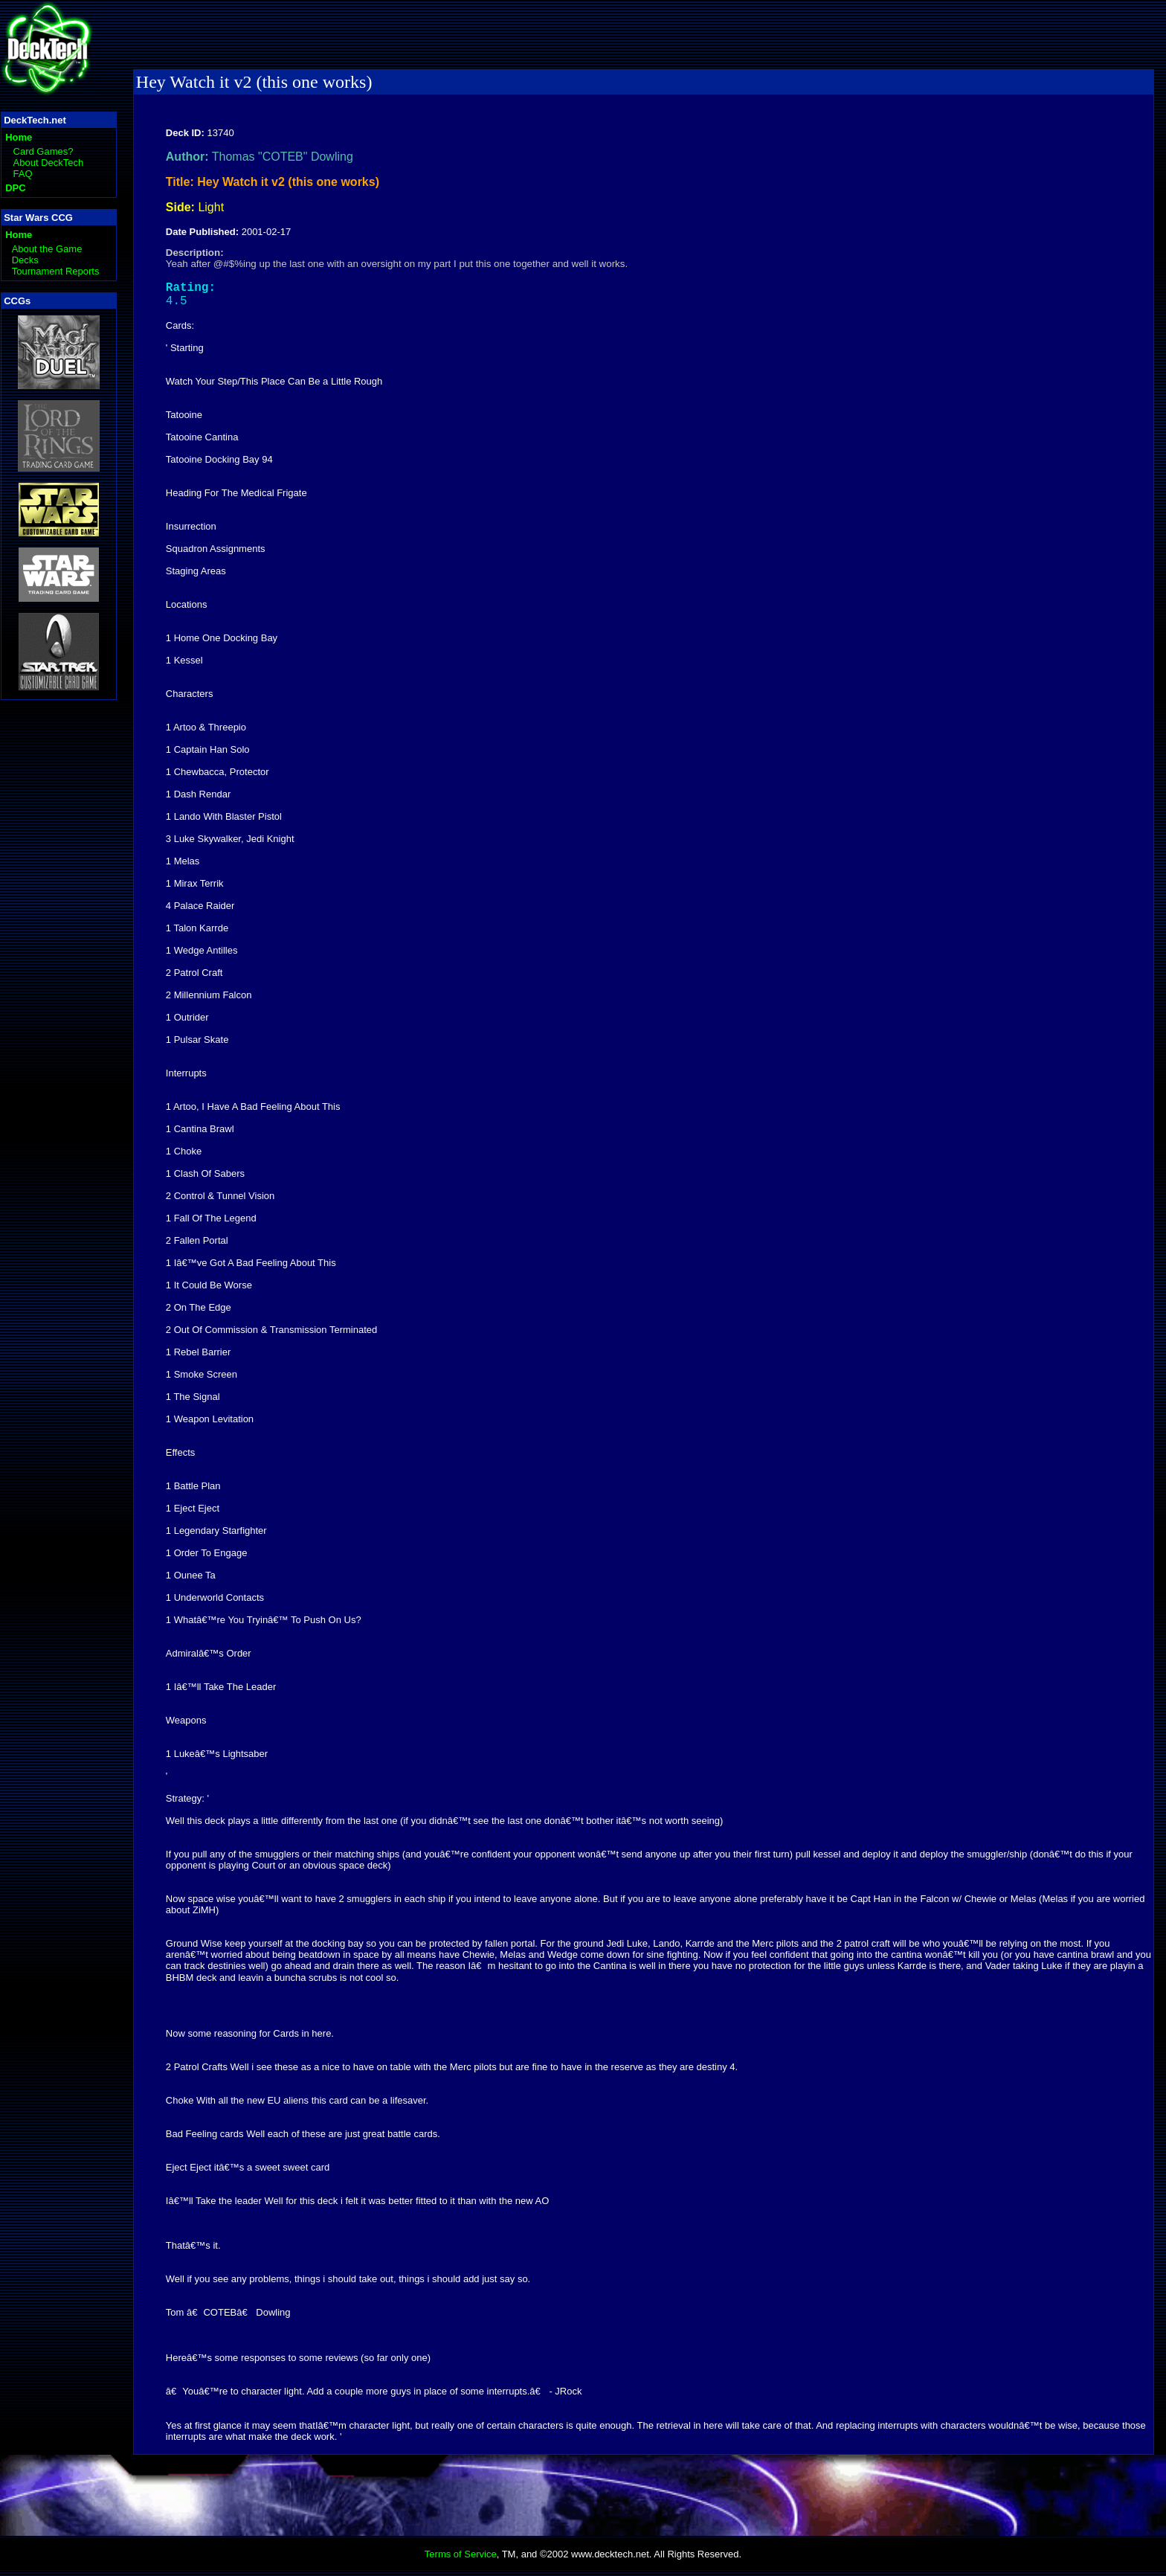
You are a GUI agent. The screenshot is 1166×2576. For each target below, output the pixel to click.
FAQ (23, 173)
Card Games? (43, 151)
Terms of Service (461, 2560)
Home (18, 137)
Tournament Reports (56, 271)
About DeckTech (48, 162)
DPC (15, 187)
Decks (25, 260)
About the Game (47, 248)
